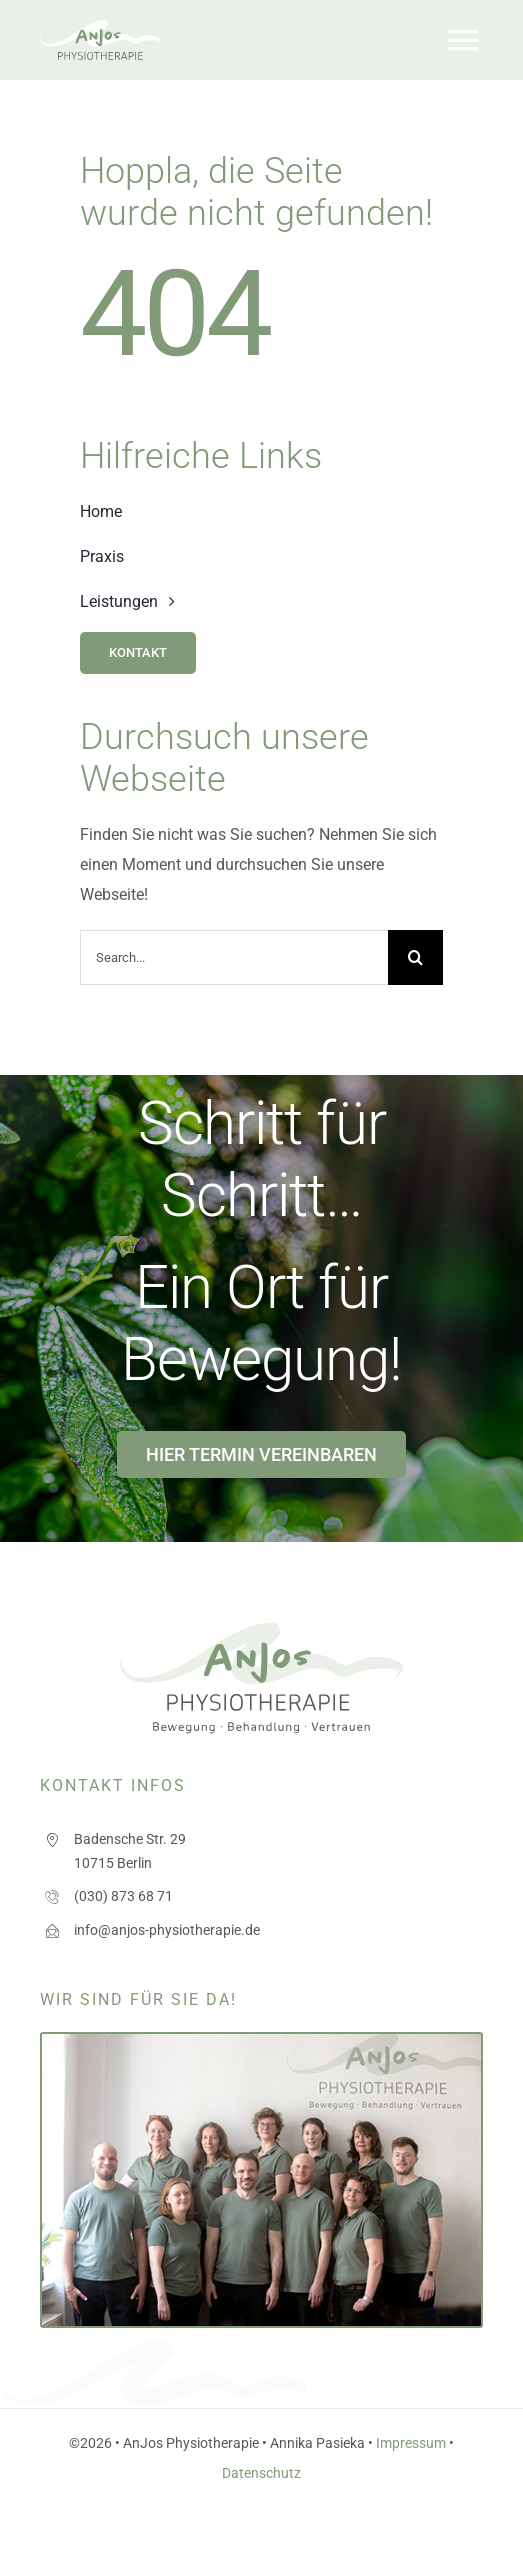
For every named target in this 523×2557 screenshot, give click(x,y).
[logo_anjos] (100, 27)
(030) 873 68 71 (123, 1896)
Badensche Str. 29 (130, 1839)
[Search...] (234, 957)
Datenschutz (261, 2473)
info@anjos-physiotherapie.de (167, 1930)
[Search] (415, 957)
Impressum (411, 2443)
